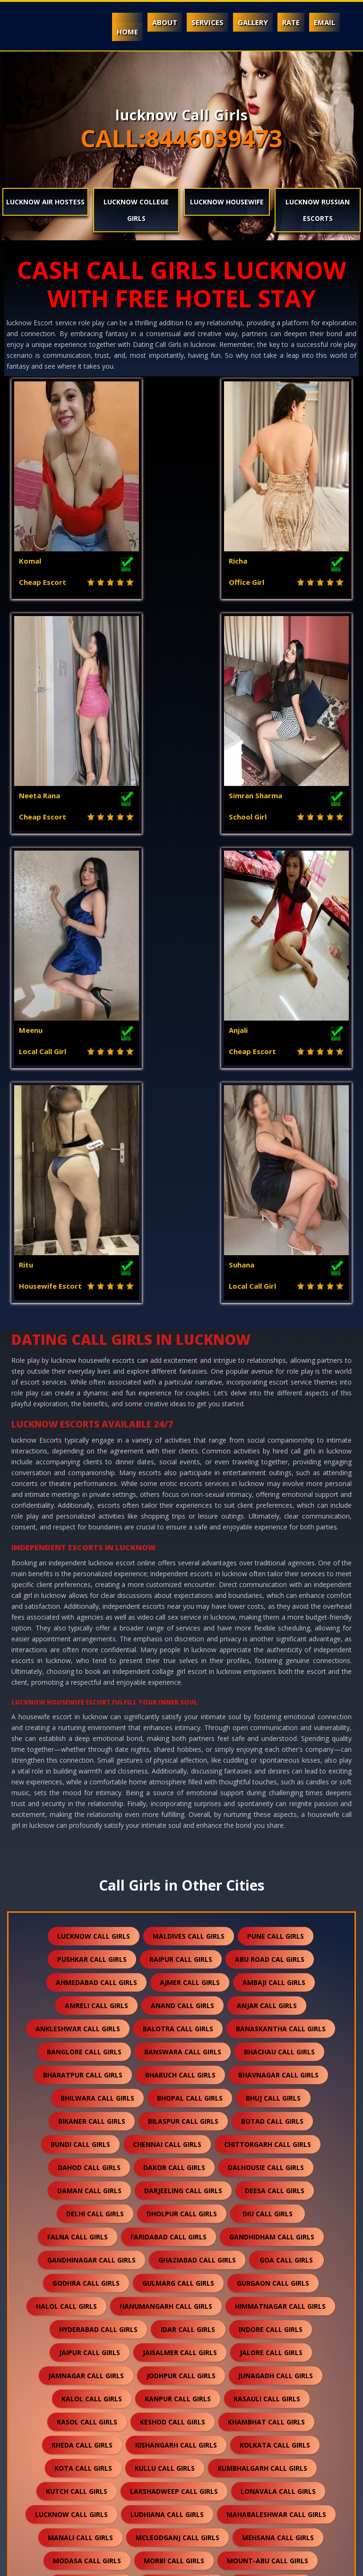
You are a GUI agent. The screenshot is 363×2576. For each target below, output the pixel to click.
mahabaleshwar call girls (276, 2073)
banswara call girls (182, 1610)
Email (324, 22)
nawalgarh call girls (184, 2189)
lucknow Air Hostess (45, 201)
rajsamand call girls (132, 2281)
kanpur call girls (178, 1957)
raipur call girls (180, 1518)
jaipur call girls (89, 1911)
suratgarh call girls (270, 2443)
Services (207, 22)
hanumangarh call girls (166, 1865)
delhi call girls (95, 1772)
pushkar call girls (92, 1518)
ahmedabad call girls (96, 1541)
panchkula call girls (177, 2235)
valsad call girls (271, 2489)
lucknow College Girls (136, 210)
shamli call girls (96, 2374)
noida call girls (82, 2212)
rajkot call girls (281, 2258)
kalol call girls (91, 1957)
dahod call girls (89, 1726)
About (164, 22)
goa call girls (286, 1819)
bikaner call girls (91, 1680)
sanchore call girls (69, 2351)
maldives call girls (189, 1495)
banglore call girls (84, 1610)
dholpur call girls (182, 1772)
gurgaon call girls (273, 1842)
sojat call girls (180, 2420)
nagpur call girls (77, 2166)
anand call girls (182, 1564)
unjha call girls (87, 2489)
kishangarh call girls (176, 2004)
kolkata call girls (275, 2004)
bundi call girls (80, 1703)
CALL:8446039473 (181, 138)
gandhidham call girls (271, 1795)
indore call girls (270, 1888)
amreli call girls (96, 1564)
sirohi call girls (97, 2420)
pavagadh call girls (85, 2258)
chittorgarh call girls (267, 1703)
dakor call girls (174, 1726)
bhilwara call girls (97, 1657)
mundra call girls (181, 2142)
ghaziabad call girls (197, 1819)
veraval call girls (172, 2512)
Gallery (253, 22)
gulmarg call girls (178, 1842)
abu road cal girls (269, 1518)
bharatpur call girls (82, 1634)
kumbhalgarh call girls (262, 2027)
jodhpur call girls (181, 1934)
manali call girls (80, 2096)
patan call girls (271, 2235)
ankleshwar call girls (77, 1587)
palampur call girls (173, 2212)
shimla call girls (183, 2374)
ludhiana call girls (167, 2073)
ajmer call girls (190, 1541)
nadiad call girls (271, 2142)
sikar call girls (179, 2397)
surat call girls (177, 2443)
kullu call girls (165, 2027)
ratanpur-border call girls (137, 2304)
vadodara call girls (178, 2489)
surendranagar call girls (93, 2466)
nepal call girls (278, 2189)
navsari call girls (87, 2189)
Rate (291, 22)
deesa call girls (274, 1749)
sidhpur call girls (94, 2397)
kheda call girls (82, 2004)
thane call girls (195, 2466)
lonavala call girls (278, 2050)
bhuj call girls (273, 1657)
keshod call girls (172, 1980)
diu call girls (267, 1772)
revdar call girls (244, 2304)
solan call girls (263, 2420)
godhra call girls (86, 1842)
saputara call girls (167, 2351)
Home (127, 31)
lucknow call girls (93, 1495)
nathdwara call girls (275, 2166)
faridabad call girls (168, 1795)
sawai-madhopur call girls (278, 2351)
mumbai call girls (91, 2142)
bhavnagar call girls (278, 1634)
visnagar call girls (265, 2512)
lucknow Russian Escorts (317, 210)
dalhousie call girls (266, 1726)
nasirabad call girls (172, 2166)
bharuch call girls (180, 1634)
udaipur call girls (283, 2466)
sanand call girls (282, 2327)
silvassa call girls (266, 2397)
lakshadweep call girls (174, 2050)
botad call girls (272, 1680)
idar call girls (188, 1888)
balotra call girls (178, 1587)
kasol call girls (87, 1980)
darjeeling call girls (183, 1749)
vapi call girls (87, 2512)
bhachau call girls (279, 1610)
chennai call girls (167, 1703)
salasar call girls (191, 2327)
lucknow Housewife (227, 201)
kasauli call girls (266, 1957)
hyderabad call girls (98, 1888)
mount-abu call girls (267, 2119)
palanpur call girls (271, 2212)
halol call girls (66, 1865)
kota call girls (83, 2027)
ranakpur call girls (231, 2281)
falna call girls (77, 1795)
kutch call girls (76, 2050)
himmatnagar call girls (280, 1865)
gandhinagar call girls (91, 1819)
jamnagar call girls (86, 1934)
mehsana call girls (278, 2096)
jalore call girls (271, 1911)
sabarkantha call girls (90, 2327)
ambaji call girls (273, 1541)
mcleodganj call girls (177, 2096)
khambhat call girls (266, 1980)
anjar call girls (267, 1564)
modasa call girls (87, 2119)
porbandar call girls (186, 2258)
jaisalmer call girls (180, 1911)
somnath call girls (87, 2443)
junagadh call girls (275, 1934)
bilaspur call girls (183, 1680)
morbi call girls (174, 2119)
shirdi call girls (267, 2374)
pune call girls (275, 1495)
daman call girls (89, 1749)
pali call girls (87, 2235)
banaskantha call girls (281, 1587)
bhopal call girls (190, 1657)
